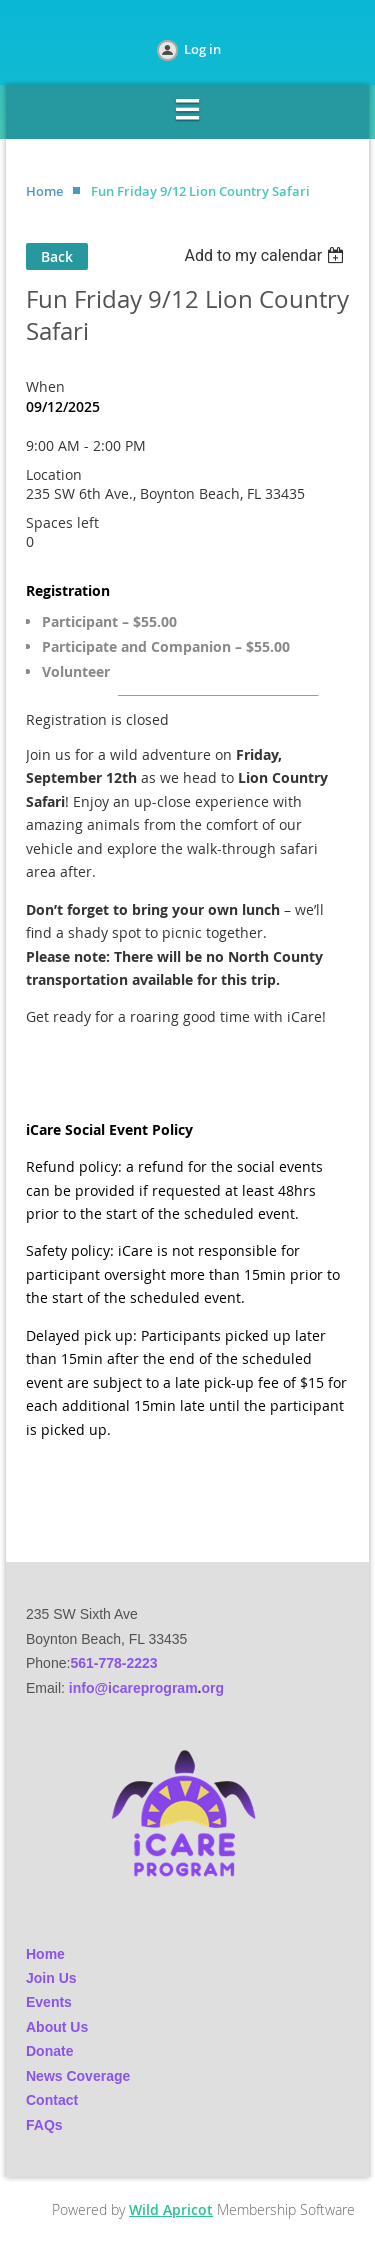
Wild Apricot (171, 2209)
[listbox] (266, 255)
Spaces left (62, 522)
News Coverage (78, 2076)
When (45, 386)
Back (57, 256)
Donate (49, 2051)
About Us (57, 2027)
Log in (202, 49)
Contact (52, 2100)
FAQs (44, 2125)
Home (44, 191)
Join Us (51, 1978)
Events (49, 2002)
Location (54, 474)
